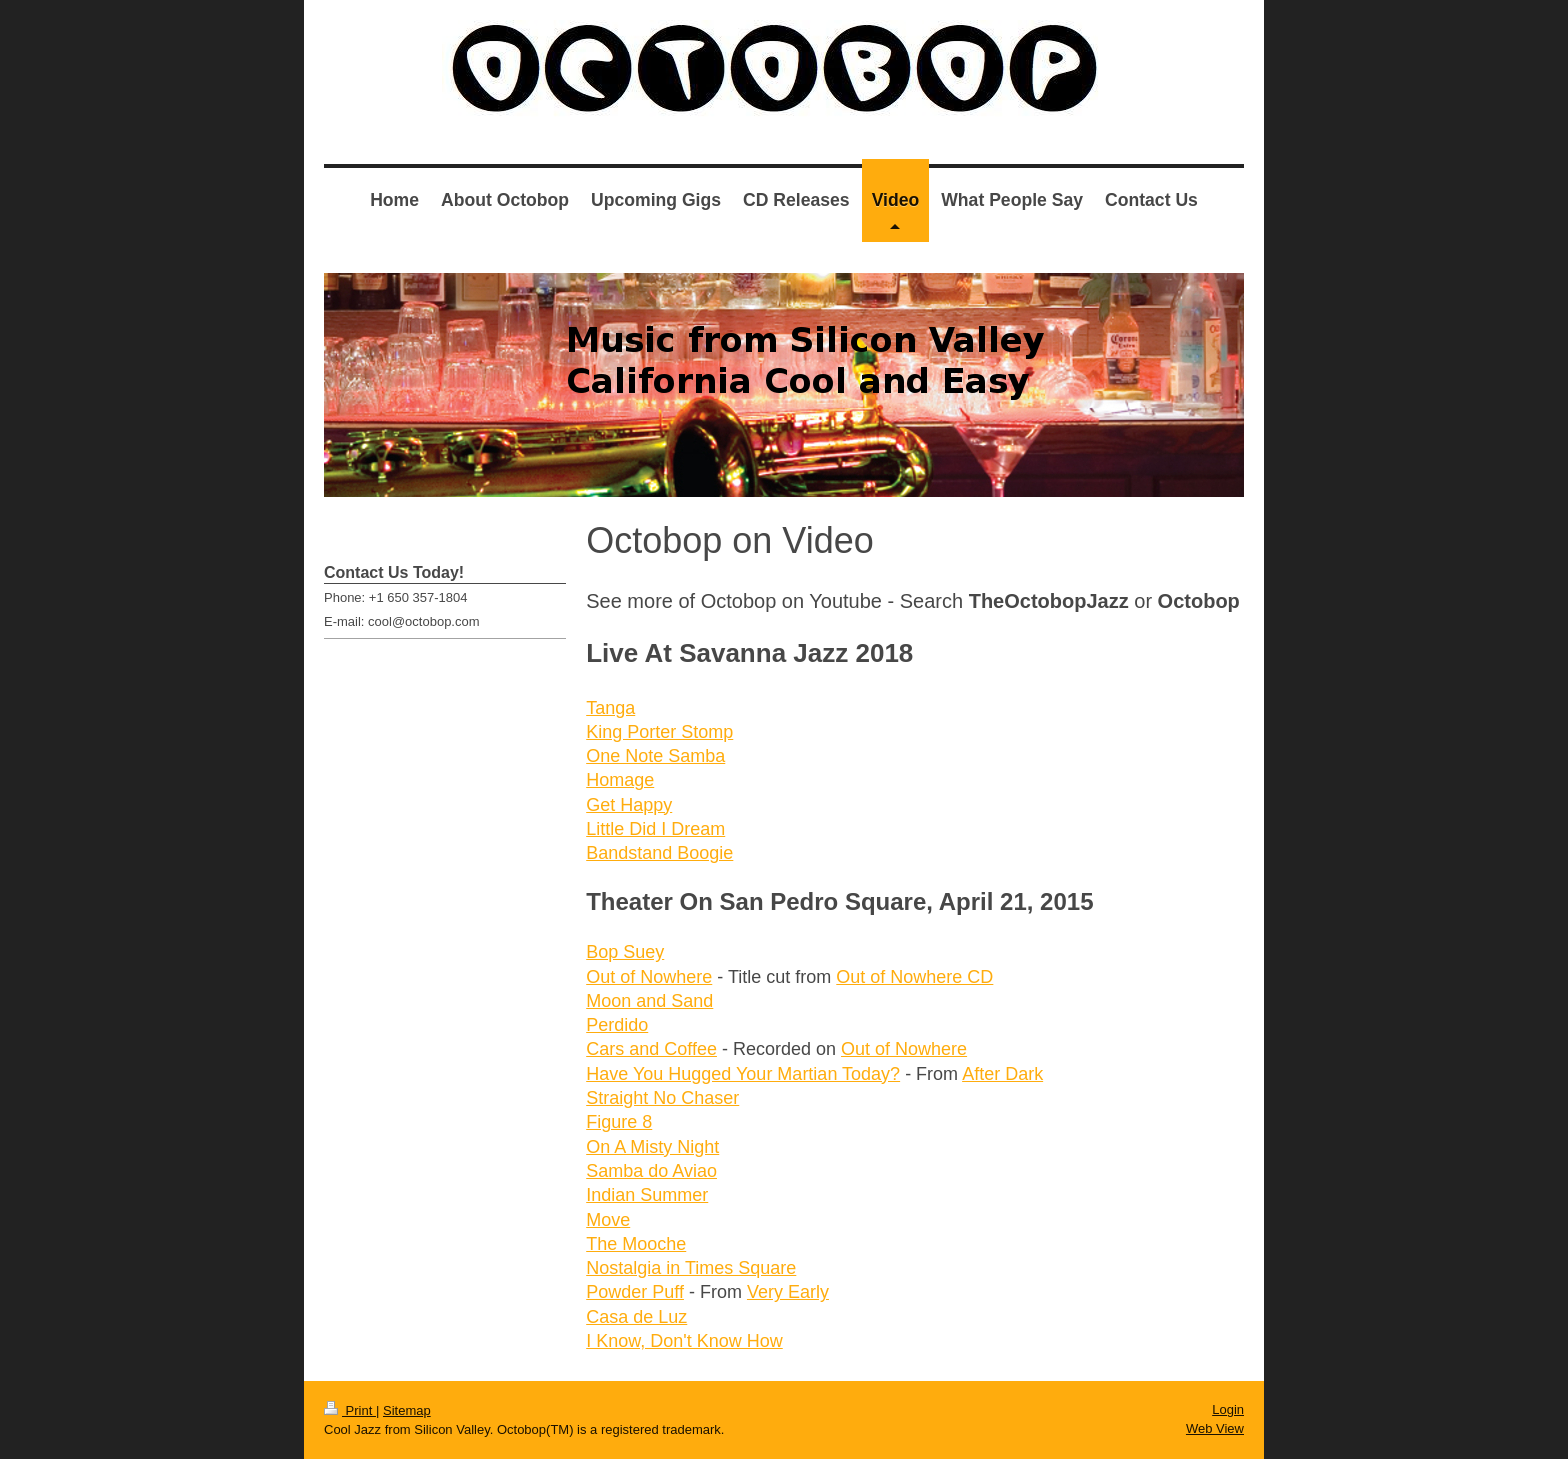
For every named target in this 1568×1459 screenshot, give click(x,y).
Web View (1215, 1428)
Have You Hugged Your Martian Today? (743, 1074)
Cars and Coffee (651, 1049)
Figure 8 (619, 1122)
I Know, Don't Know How (684, 1341)
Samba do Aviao (651, 1171)
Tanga (610, 708)
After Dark (1002, 1074)
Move (608, 1220)
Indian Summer (647, 1195)
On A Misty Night (652, 1147)
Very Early (788, 1292)
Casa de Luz (636, 1317)
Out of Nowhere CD (914, 977)
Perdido (617, 1025)
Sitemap (407, 1410)
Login (1228, 1409)
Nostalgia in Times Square (691, 1268)
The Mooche (636, 1244)
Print (350, 1410)
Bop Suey (625, 952)
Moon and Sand (649, 1001)
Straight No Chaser (662, 1098)
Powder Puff (635, 1292)
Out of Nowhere (649, 977)
